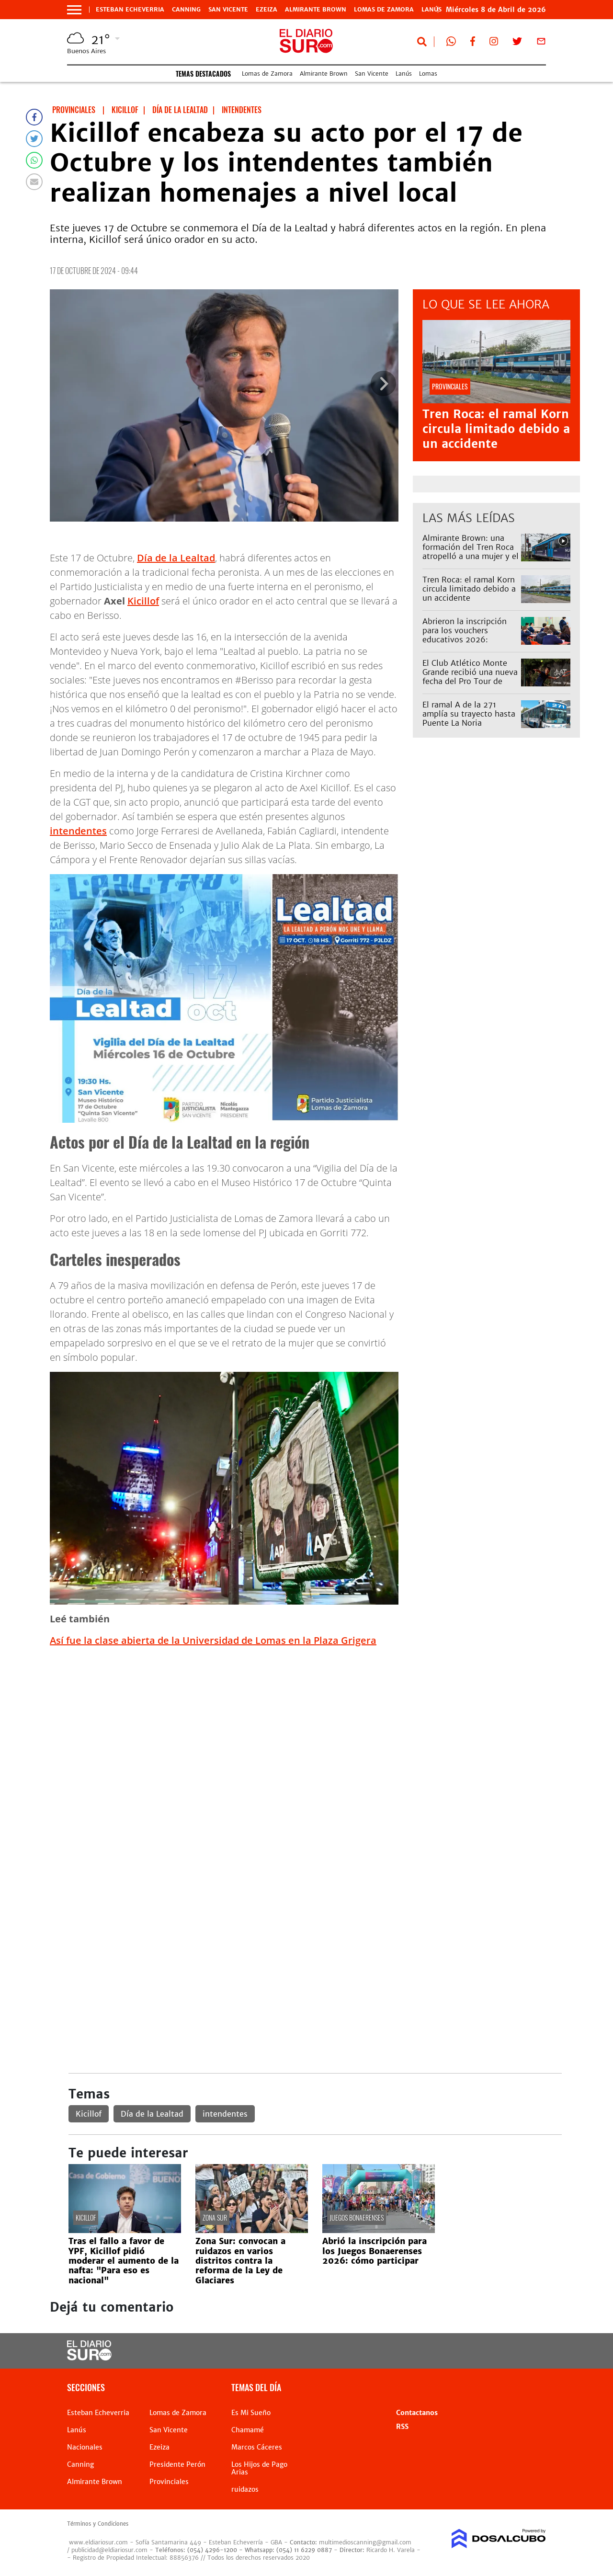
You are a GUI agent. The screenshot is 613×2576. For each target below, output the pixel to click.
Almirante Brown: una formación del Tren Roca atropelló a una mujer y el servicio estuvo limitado (470, 551)
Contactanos (417, 2412)
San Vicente (228, 9)
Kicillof (143, 600)
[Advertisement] (315, 1722)
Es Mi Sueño (251, 2412)
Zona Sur (215, 2217)
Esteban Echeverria (130, 9)
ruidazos (245, 2489)
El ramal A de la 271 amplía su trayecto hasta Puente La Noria (468, 714)
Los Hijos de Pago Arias (259, 2468)
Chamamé (247, 2430)
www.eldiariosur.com (98, 2542)
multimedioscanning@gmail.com (365, 2542)
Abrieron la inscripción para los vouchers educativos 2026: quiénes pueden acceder (467, 635)
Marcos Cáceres (256, 2447)
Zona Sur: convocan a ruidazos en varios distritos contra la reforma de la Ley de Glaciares (240, 2261)
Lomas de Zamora (384, 9)
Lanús (404, 73)
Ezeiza (266, 9)
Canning (186, 9)
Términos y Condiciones (97, 2523)
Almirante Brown (315, 9)
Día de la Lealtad (176, 557)
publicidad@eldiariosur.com (109, 2549)
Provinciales (169, 2481)
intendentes (78, 830)
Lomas (428, 73)
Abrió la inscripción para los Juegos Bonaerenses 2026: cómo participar (374, 2251)
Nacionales (84, 2447)
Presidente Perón (177, 2464)
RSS (402, 2426)
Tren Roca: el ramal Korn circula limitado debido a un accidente (496, 429)
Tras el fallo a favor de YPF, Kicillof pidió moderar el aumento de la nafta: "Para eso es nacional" (123, 2261)
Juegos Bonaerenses (356, 2217)
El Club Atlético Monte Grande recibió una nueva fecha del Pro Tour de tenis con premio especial (470, 676)
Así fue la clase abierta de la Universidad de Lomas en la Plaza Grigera (213, 1640)
